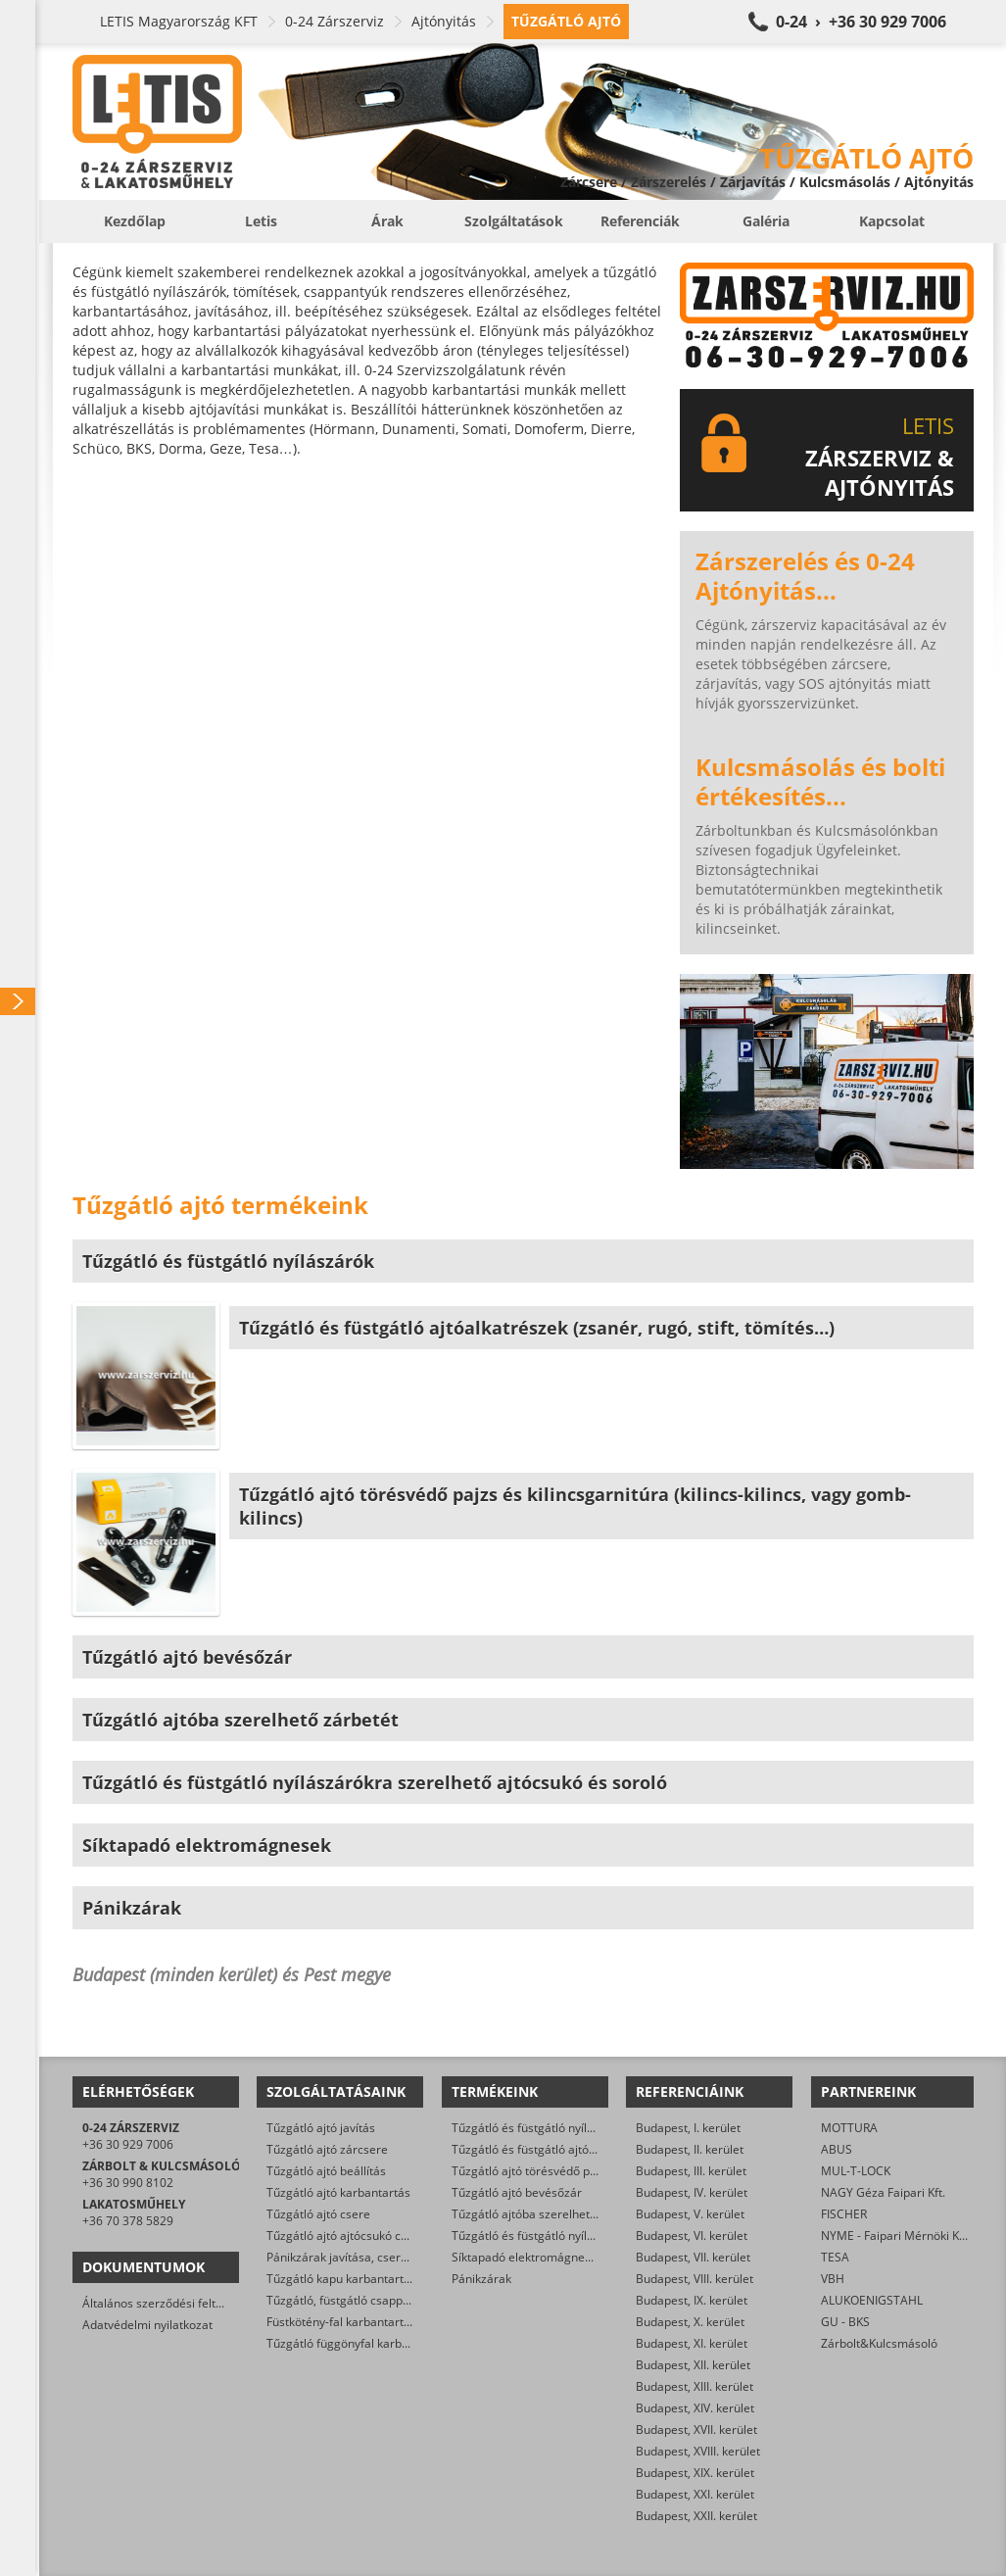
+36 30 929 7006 (127, 2144)
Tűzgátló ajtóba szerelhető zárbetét (549, 2214)
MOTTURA (849, 2127)
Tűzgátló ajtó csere (318, 2214)
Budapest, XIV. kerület (695, 2408)
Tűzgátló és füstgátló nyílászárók (541, 2127)
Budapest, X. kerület (690, 2321)
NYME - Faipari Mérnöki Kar (896, 2235)
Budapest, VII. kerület (693, 2257)
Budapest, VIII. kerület (694, 2278)
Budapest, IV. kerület (691, 2192)
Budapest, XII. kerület (693, 2365)
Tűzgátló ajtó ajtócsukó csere (345, 2235)
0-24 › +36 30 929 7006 (861, 21)
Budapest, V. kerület (690, 2214)
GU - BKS (845, 2321)
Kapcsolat (892, 221)
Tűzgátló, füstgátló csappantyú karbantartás (386, 2300)
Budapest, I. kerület (688, 2127)
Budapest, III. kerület (691, 2171)
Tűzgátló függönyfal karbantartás (357, 2343)
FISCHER (844, 2214)
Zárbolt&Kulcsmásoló (879, 2343)
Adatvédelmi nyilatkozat (147, 2324)
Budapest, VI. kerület (691, 2235)
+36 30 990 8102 (127, 2182)
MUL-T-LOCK (855, 2171)
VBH (832, 2278)
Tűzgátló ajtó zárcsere (327, 2149)
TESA (835, 2257)
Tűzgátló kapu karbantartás (341, 2278)
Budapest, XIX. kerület (695, 2472)
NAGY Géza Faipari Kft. (883, 2192)
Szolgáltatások (513, 221)
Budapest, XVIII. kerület (698, 2451)
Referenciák (640, 221)
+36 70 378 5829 (127, 2220)
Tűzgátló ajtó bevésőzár (517, 2192)
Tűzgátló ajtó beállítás (326, 2171)
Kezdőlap (135, 221)
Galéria (766, 221)
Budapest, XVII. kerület (696, 2429)
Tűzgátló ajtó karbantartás (338, 2192)
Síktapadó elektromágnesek (527, 2257)
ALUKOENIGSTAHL (872, 2300)
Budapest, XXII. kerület (696, 2515)
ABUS (836, 2149)
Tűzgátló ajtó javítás (320, 2127)
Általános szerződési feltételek (165, 2303)
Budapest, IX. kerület (691, 2300)
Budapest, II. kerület (689, 2149)
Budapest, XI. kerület (691, 2343)
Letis (261, 221)
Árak (387, 221)
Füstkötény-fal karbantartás (341, 2321)
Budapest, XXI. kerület (695, 2494)
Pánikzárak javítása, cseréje (341, 2257)
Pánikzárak (481, 2278)
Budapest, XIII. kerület (694, 2386)
